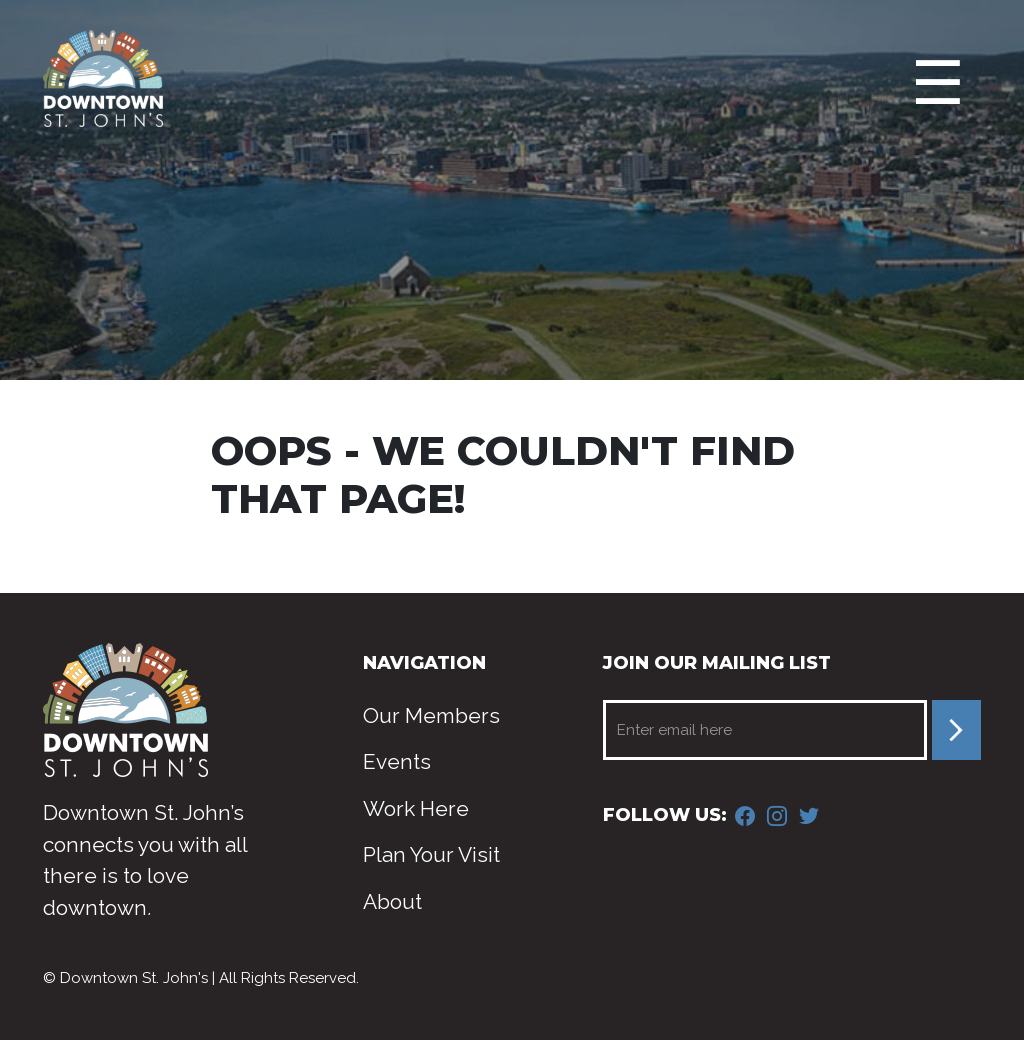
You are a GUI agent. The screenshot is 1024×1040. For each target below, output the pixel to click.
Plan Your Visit (431, 854)
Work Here (416, 808)
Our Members (431, 715)
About (392, 901)
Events (397, 761)
